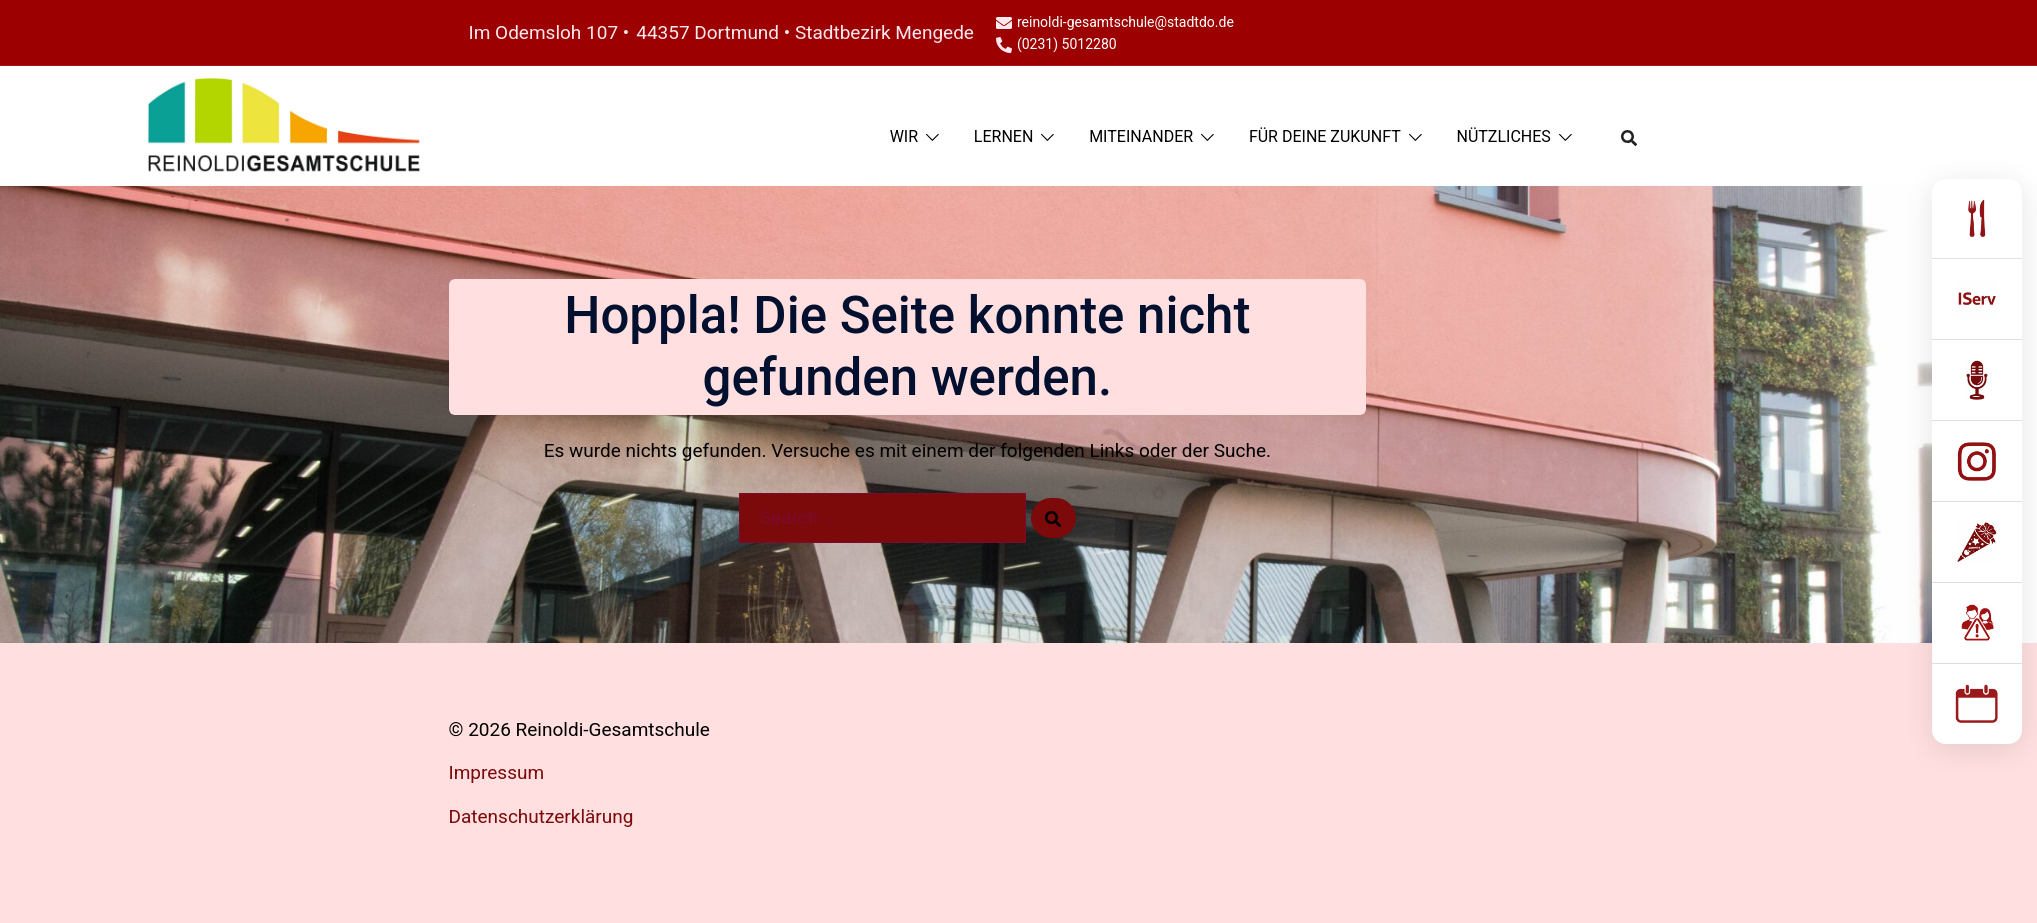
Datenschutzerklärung (541, 816)
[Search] (1053, 518)
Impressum (497, 772)
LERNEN (1004, 136)
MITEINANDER (1141, 136)
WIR (904, 136)
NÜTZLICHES (1504, 136)
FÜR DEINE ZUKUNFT (1325, 136)
